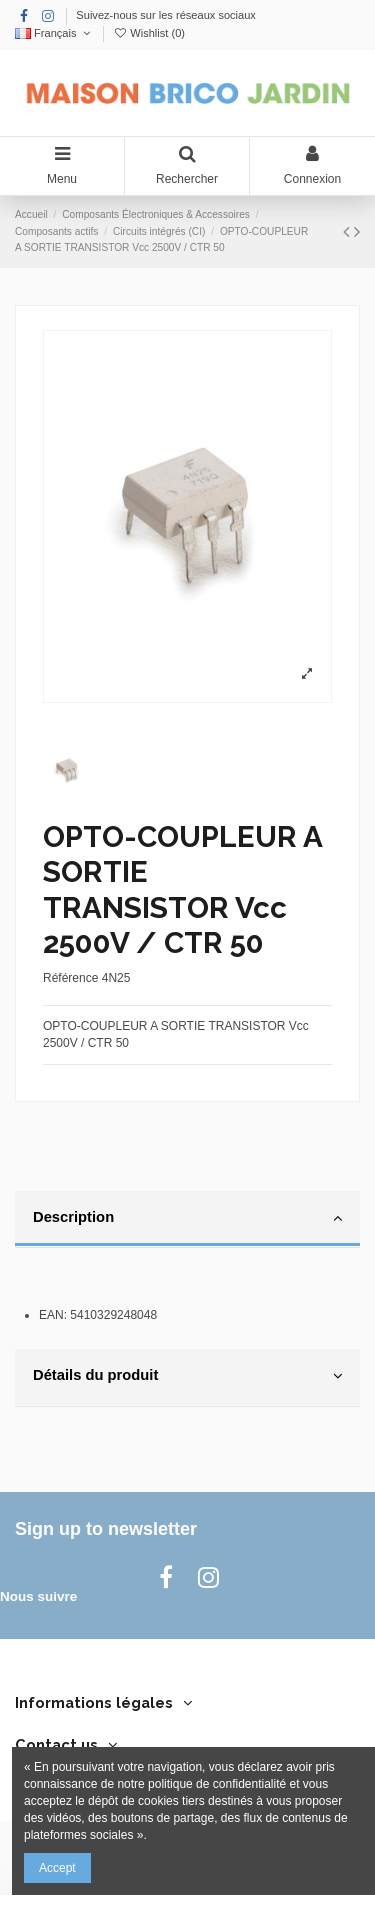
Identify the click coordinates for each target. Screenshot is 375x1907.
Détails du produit (187, 1376)
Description (187, 1218)
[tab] (187, 1220)
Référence (70, 978)
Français (54, 33)
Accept (57, 1868)
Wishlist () (149, 33)
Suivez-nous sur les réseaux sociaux (166, 15)
